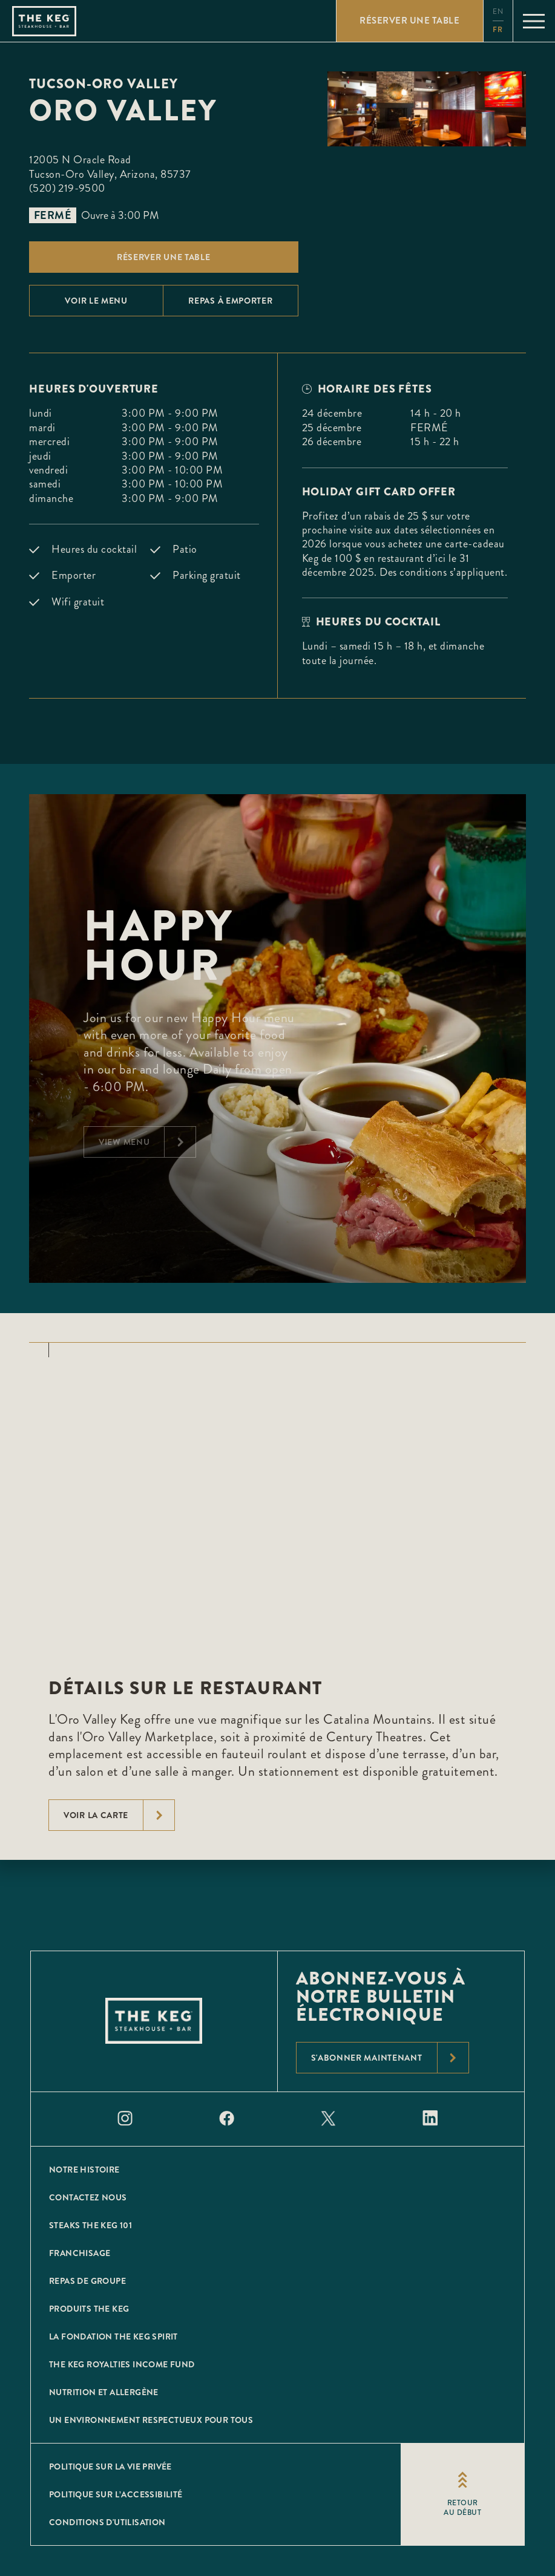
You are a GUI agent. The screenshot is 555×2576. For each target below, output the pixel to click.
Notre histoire (84, 2170)
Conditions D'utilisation (107, 2522)
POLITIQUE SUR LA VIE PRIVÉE (110, 2466)
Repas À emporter (230, 301)
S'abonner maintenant (389, 2058)
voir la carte (119, 1815)
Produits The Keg (89, 2309)
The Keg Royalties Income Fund (122, 2364)
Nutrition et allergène (104, 2392)
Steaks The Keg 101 (90, 2225)
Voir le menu (96, 301)
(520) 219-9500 (67, 188)
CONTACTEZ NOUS (88, 2197)
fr (498, 29)
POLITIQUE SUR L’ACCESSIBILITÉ (116, 2494)
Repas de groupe (87, 2281)
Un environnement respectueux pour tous (151, 2420)
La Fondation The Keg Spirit (113, 2336)
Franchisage (79, 2253)
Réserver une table (164, 257)
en (498, 12)
